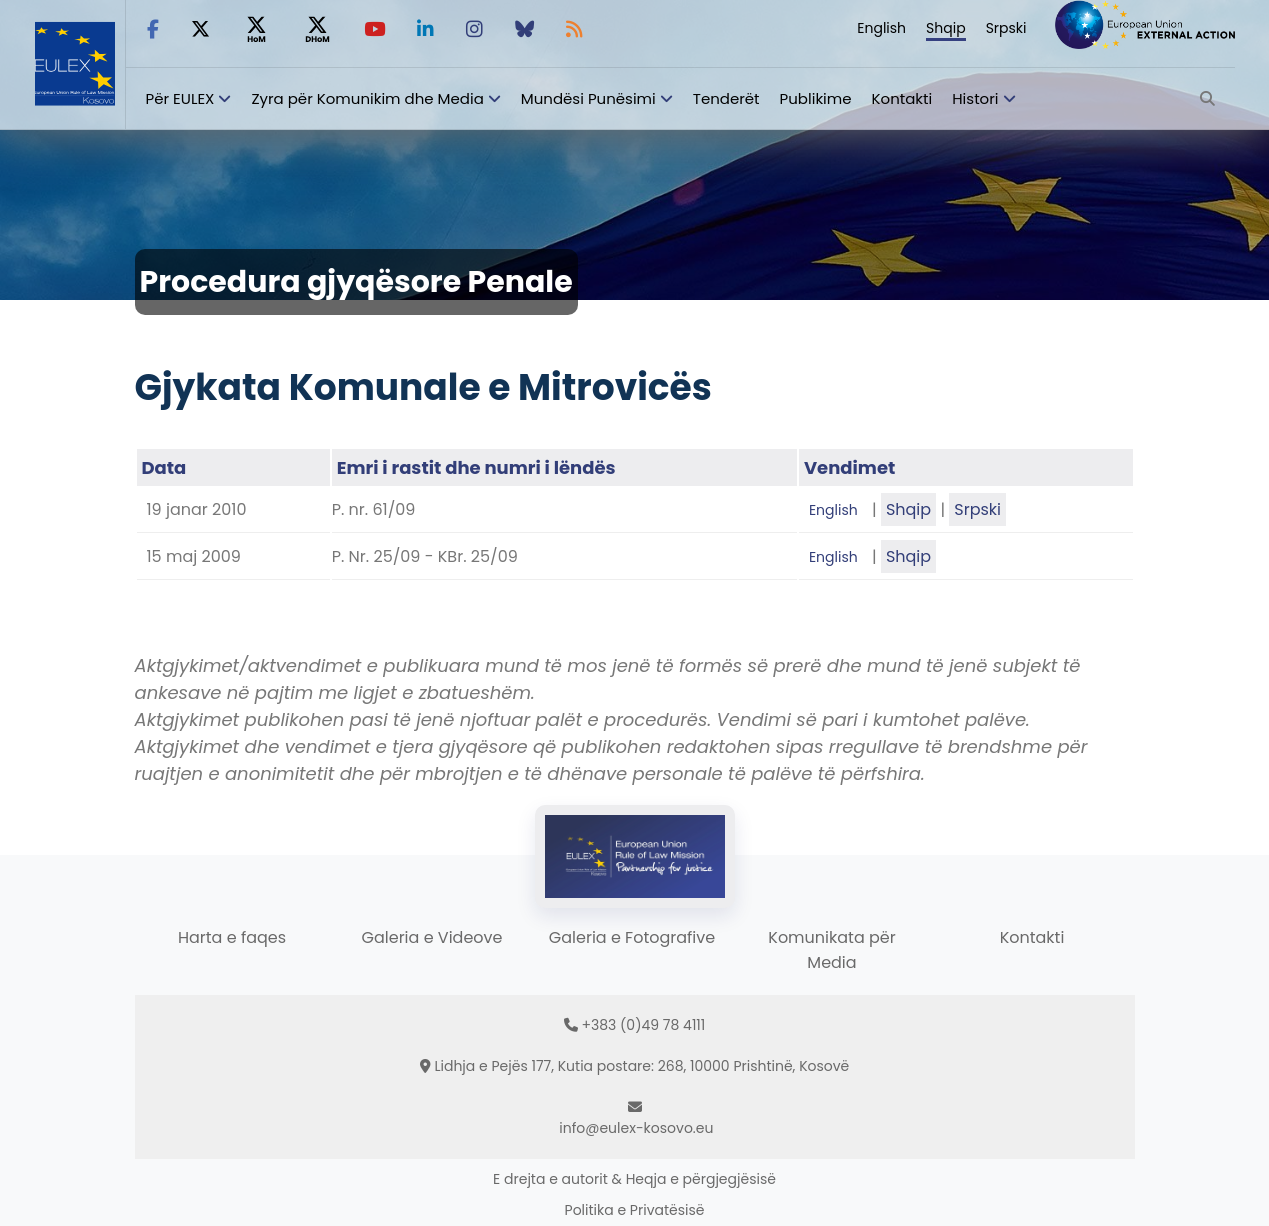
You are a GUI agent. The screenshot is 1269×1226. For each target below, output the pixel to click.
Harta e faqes (232, 937)
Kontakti (902, 98)
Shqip (946, 28)
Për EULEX (180, 98)
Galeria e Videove (432, 937)
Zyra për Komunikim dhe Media (367, 98)
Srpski (1006, 28)
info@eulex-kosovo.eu (636, 1128)
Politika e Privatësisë (635, 1210)
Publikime (816, 98)
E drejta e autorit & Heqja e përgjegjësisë (634, 1179)
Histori (975, 98)
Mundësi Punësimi (588, 98)
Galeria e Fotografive (632, 937)
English (881, 28)
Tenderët (726, 98)
